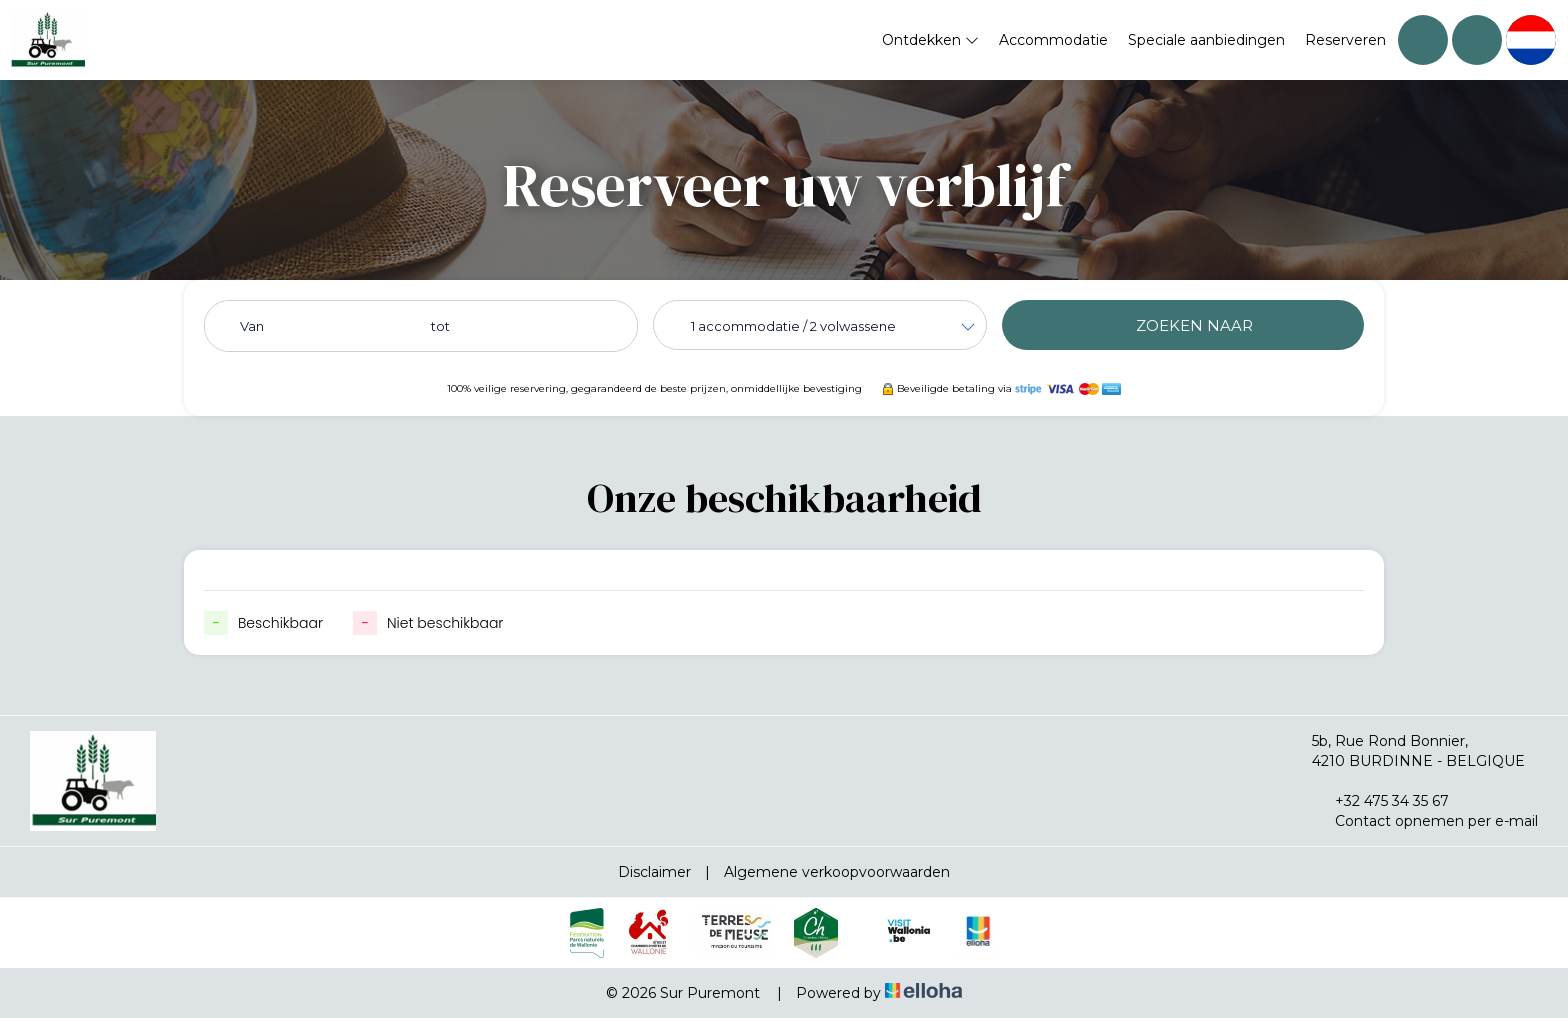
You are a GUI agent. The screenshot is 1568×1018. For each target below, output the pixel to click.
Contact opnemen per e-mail (1425, 821)
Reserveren (1345, 40)
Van (252, 326)
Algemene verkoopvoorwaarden (837, 872)
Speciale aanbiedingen (1206, 40)
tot (440, 326)
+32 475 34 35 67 (1380, 801)
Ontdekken (930, 40)
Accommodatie (1053, 40)
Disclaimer (654, 872)
